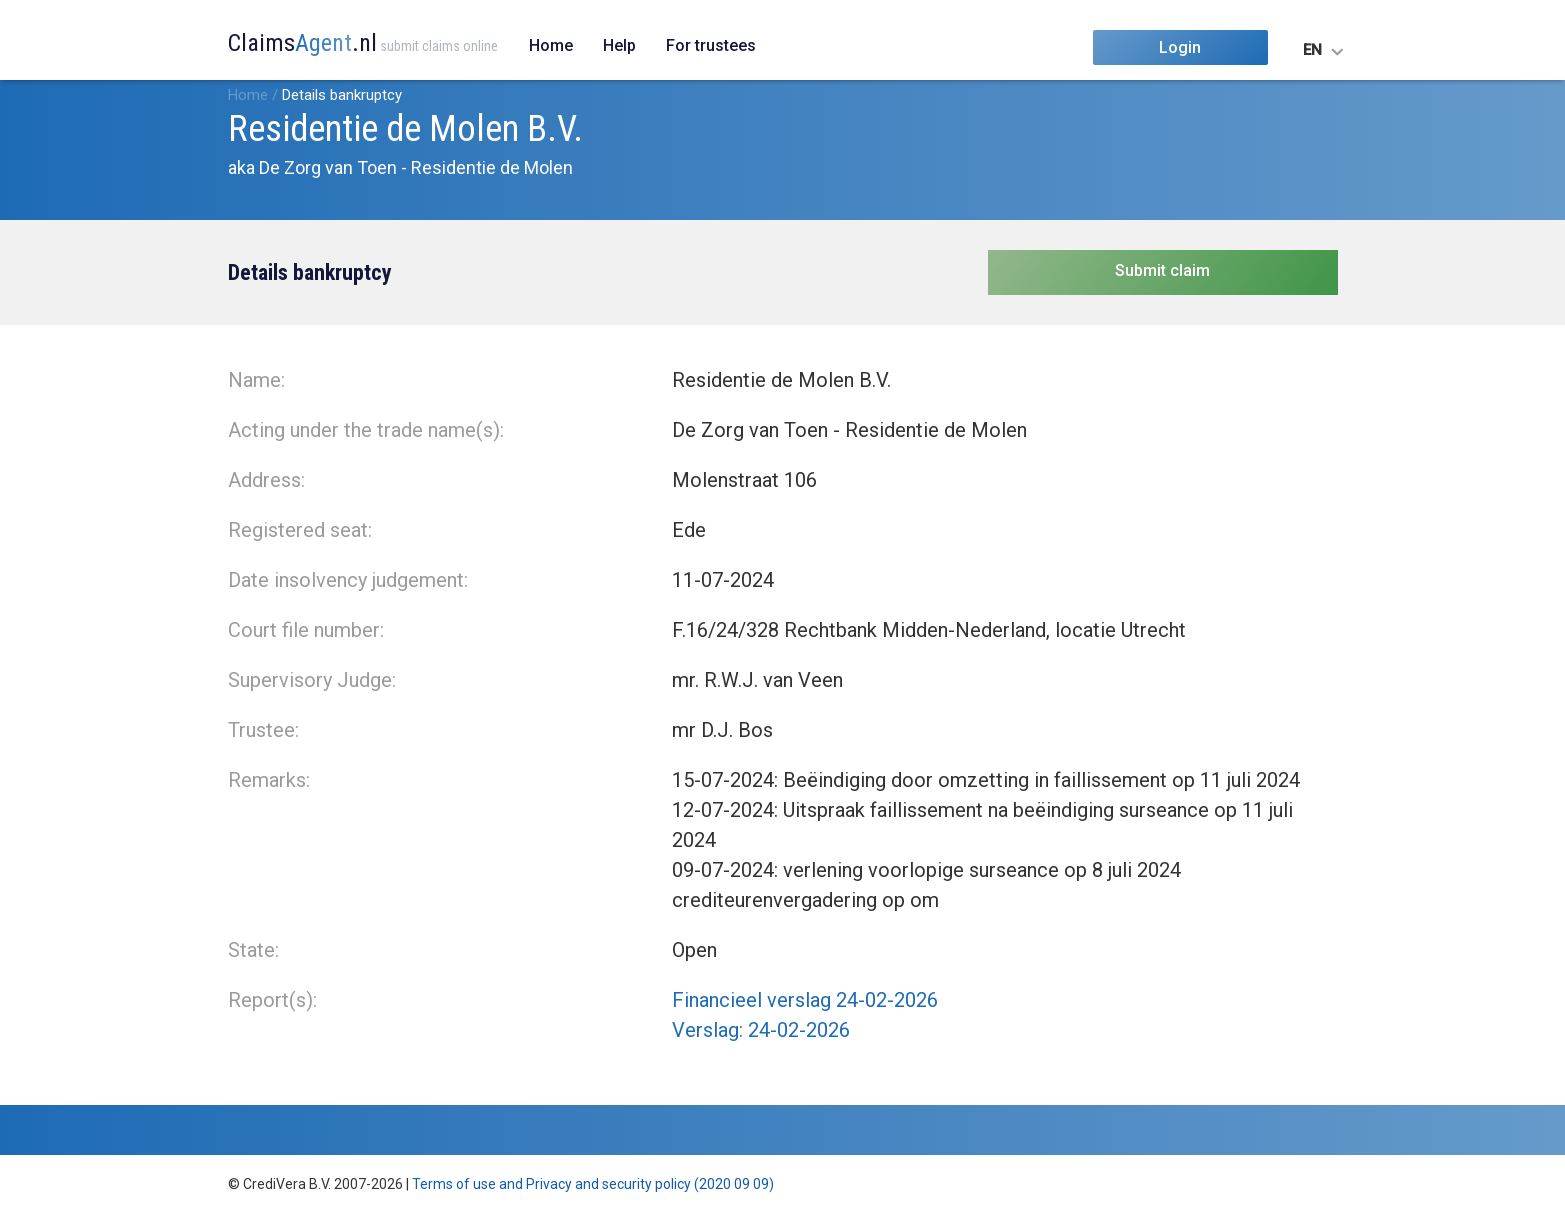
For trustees (711, 45)
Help (619, 45)
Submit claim (1162, 270)
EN (1312, 50)
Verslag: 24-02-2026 (761, 1030)
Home (551, 45)
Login (1180, 47)
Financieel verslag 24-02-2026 (805, 1000)
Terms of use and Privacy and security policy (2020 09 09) (593, 1184)
